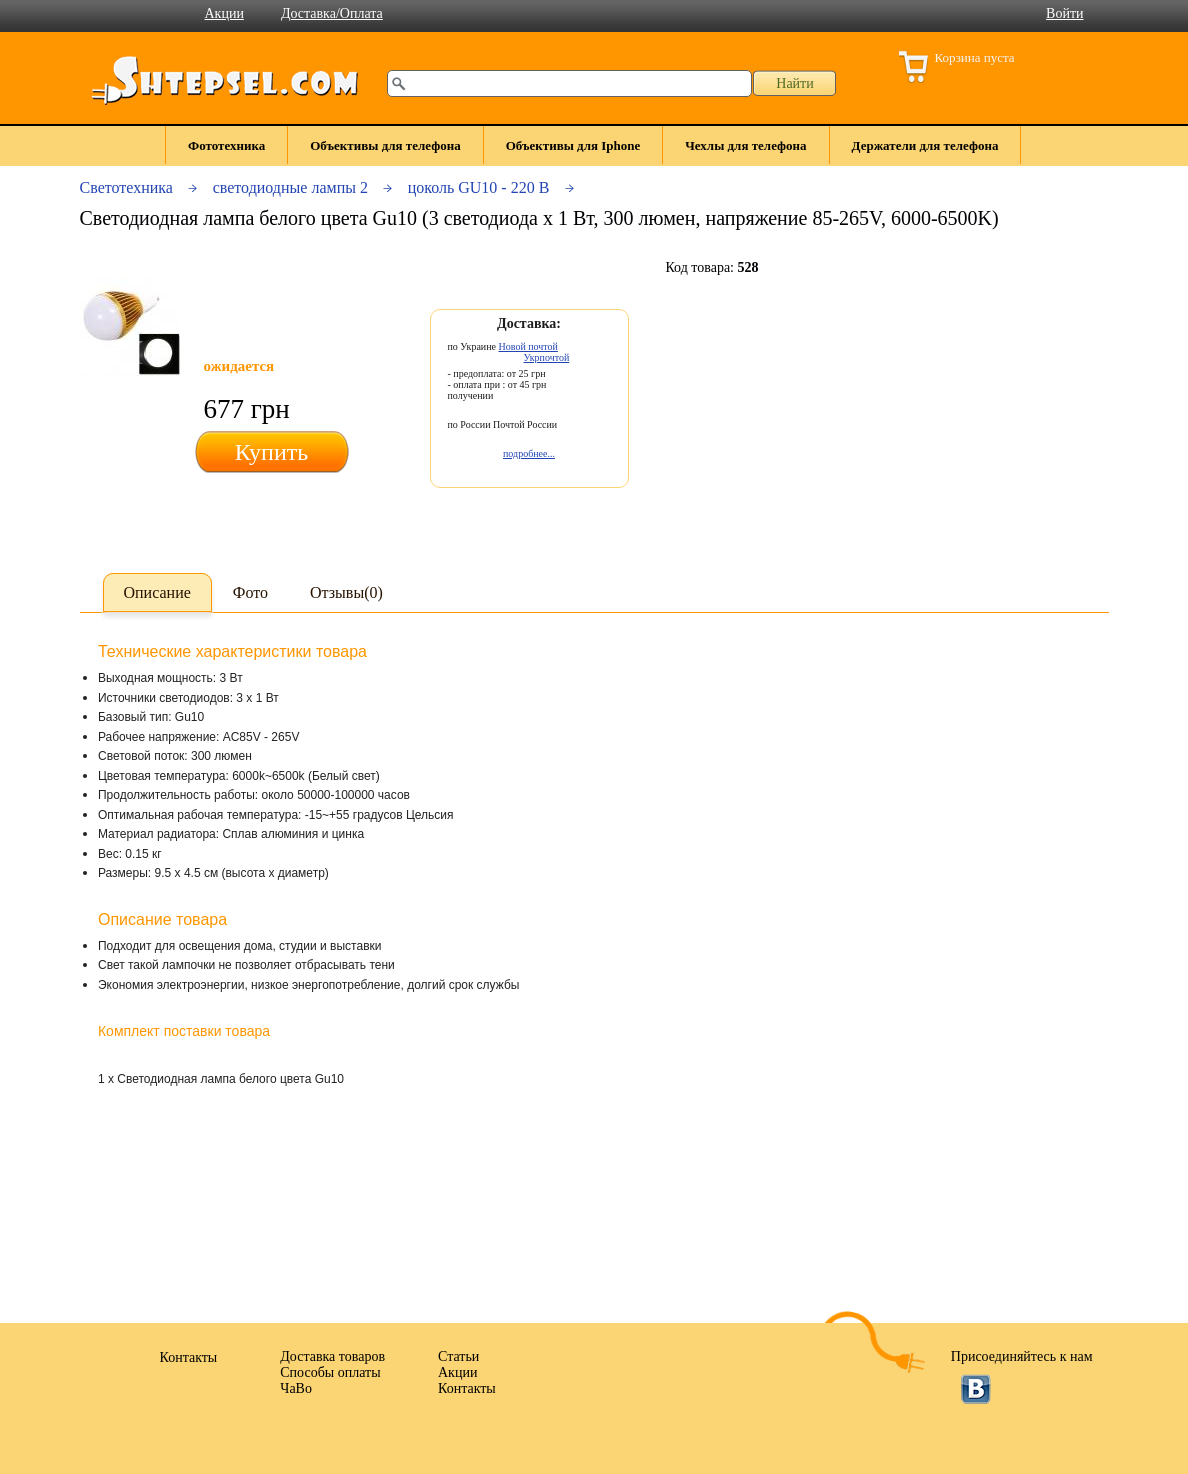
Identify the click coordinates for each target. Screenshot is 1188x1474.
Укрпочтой (547, 357)
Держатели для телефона (925, 145)
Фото (250, 592)
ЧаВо (296, 1388)
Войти (1064, 13)
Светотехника (126, 187)
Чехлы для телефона (745, 145)
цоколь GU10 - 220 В (479, 187)
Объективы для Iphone (573, 145)
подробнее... (529, 453)
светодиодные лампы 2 (290, 187)
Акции (224, 13)
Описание (157, 592)
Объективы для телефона (385, 145)
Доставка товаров (332, 1356)
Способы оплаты (330, 1372)
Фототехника (226, 145)
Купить (271, 452)
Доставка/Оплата (332, 13)
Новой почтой (528, 346)
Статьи (458, 1356)
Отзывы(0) (346, 592)
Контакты (467, 1388)
